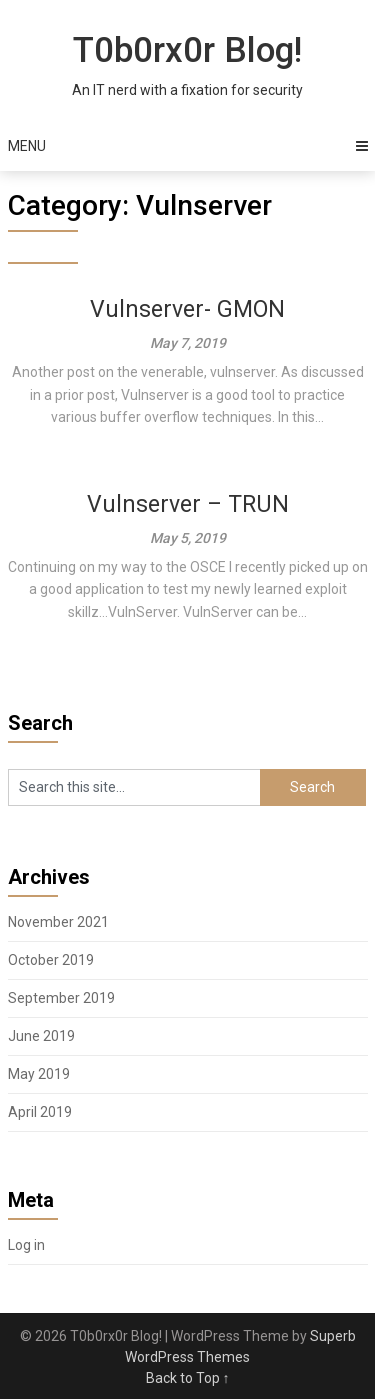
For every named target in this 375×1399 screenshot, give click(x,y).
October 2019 (51, 960)
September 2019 (61, 998)
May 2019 (39, 1074)
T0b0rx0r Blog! (187, 50)
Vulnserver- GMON (187, 309)
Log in (26, 1245)
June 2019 (41, 1036)
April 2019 (40, 1112)
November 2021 (58, 922)
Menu (27, 146)
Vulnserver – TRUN (188, 504)
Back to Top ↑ (188, 1378)
